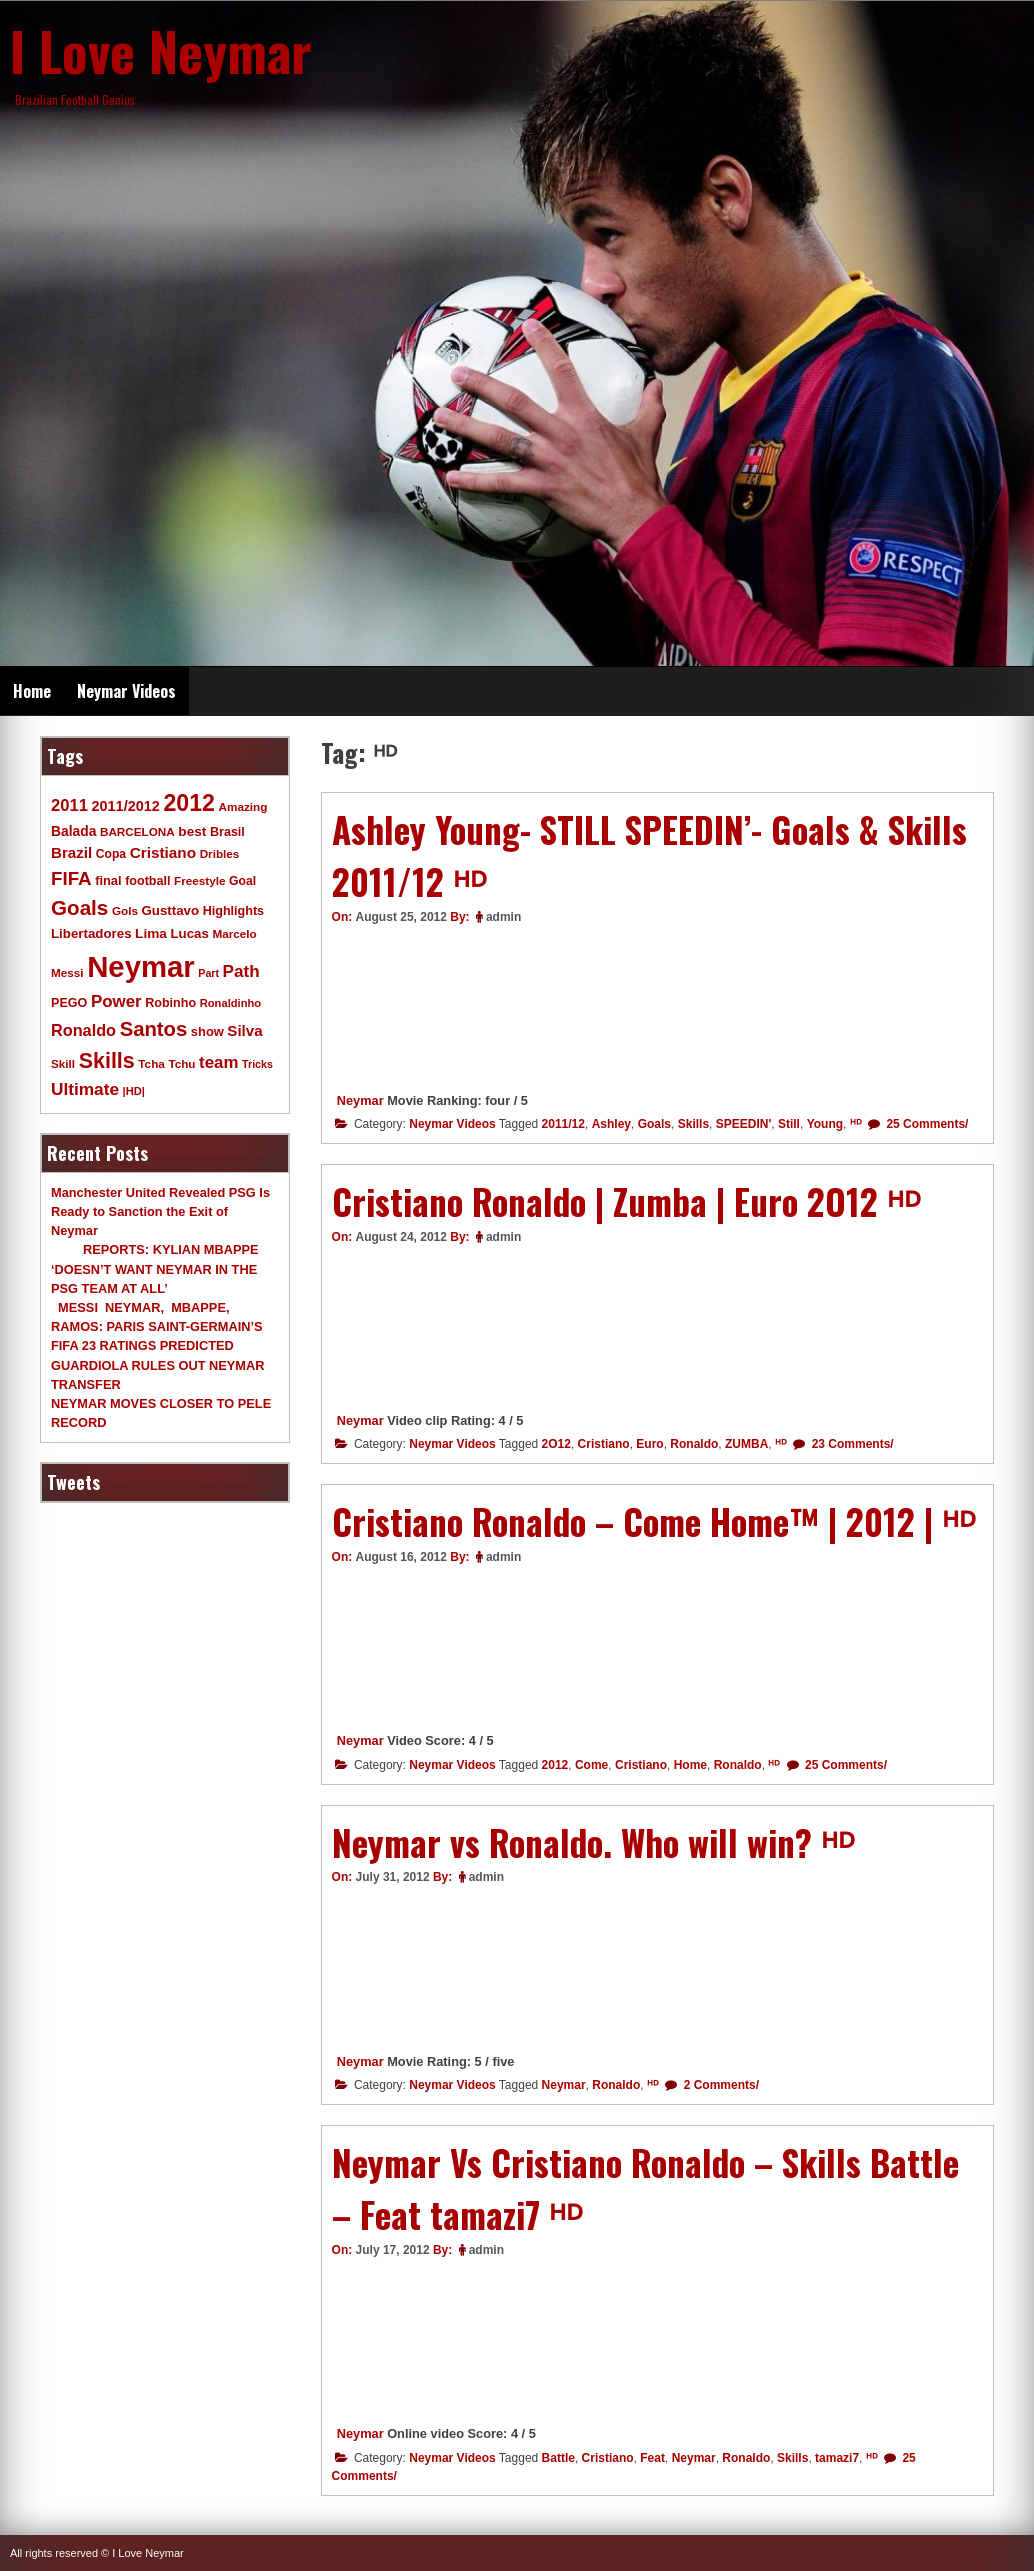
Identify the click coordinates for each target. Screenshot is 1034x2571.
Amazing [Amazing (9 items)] (243, 806)
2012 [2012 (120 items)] (189, 803)
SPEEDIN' (744, 1124)
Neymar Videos (126, 691)
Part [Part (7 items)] (208, 973)
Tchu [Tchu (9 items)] (181, 1063)
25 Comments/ (925, 1124)
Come (591, 1765)
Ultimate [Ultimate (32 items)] (85, 1089)
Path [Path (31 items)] (241, 971)
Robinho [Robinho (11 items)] (170, 1003)
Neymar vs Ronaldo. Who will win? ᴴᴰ (593, 1842)
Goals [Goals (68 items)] (79, 907)
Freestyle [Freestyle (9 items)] (199, 880)
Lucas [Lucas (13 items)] (189, 933)
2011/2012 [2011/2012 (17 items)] (125, 806)
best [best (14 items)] (192, 831)
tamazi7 (837, 2458)
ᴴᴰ (856, 1124)
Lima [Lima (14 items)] (151, 933)
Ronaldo (694, 1444)
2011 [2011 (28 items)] (69, 805)
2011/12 (563, 1124)
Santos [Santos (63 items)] (154, 1029)
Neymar (360, 1100)
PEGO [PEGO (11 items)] (69, 1003)
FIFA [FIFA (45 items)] (71, 878)
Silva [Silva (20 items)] (244, 1030)
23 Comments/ (850, 1444)
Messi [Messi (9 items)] (67, 972)
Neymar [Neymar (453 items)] (141, 966)
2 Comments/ (719, 2085)
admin (503, 917)
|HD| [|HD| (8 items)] (134, 1091)
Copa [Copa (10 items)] (111, 854)
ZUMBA (746, 1444)
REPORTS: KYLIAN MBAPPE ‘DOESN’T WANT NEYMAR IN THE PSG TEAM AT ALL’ (155, 1268)
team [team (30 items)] (218, 1062)
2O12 (556, 1444)
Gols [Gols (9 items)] (125, 910)
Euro (649, 1444)
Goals (654, 1124)
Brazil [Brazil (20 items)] (71, 852)
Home (32, 691)
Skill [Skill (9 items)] (63, 1063)
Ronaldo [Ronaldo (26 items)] (83, 1030)
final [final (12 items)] (108, 880)
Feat (652, 2458)
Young (825, 1124)
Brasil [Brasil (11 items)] (227, 832)
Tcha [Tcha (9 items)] (151, 1063)
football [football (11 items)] (147, 881)
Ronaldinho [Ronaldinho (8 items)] (231, 1003)
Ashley (611, 1124)
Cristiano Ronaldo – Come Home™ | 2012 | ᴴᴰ (654, 1521)
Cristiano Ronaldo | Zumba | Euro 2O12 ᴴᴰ (626, 1201)
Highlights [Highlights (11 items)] (233, 911)
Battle (558, 2458)
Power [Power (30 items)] (116, 1001)
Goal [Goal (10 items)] (242, 881)
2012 (555, 1765)
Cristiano (604, 1444)
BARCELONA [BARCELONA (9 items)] (137, 831)
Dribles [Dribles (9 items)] (220, 853)
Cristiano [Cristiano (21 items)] (163, 852)
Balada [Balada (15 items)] (73, 831)
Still (789, 1124)
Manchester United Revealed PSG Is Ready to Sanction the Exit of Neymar (160, 1211)
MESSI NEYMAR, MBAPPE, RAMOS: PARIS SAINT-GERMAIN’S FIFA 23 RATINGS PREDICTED (157, 1326)
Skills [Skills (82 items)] (107, 1061)
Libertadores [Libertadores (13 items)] (91, 933)
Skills (693, 1124)
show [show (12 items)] (207, 1031)
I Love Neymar (161, 50)
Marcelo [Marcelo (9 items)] (234, 933)
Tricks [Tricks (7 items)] (257, 1064)
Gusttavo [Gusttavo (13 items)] (171, 910)
